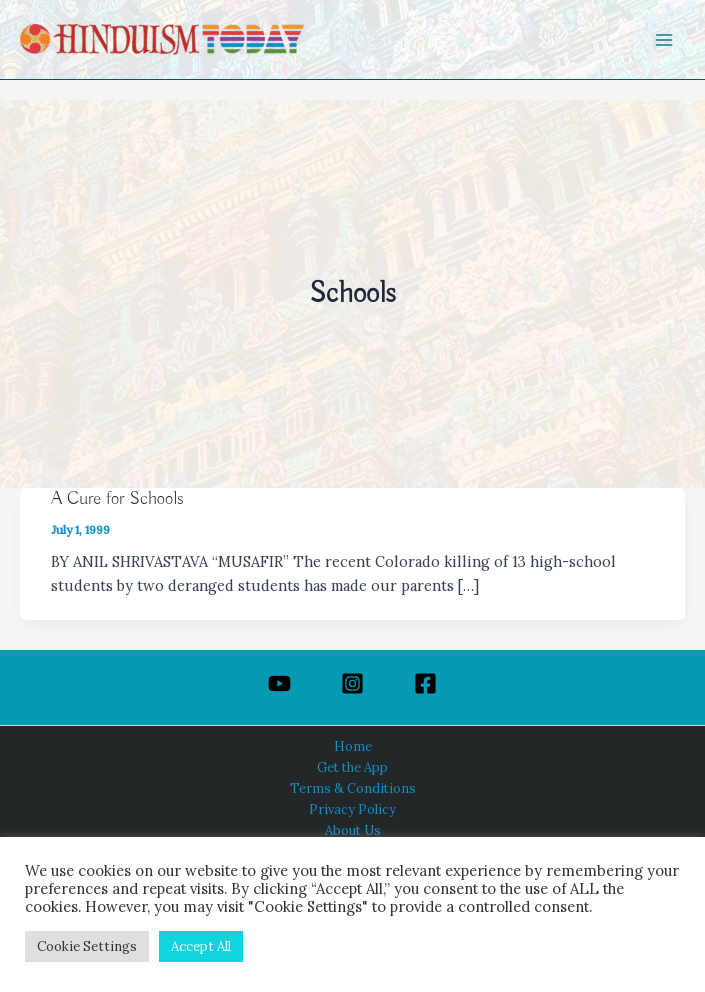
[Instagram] (352, 683)
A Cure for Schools (117, 499)
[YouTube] (279, 683)
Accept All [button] (201, 946)
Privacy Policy (352, 809)
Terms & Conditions (353, 788)
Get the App (352, 767)
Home (353, 746)
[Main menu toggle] (664, 40)
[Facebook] (425, 683)
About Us (353, 830)
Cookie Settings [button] (87, 946)
